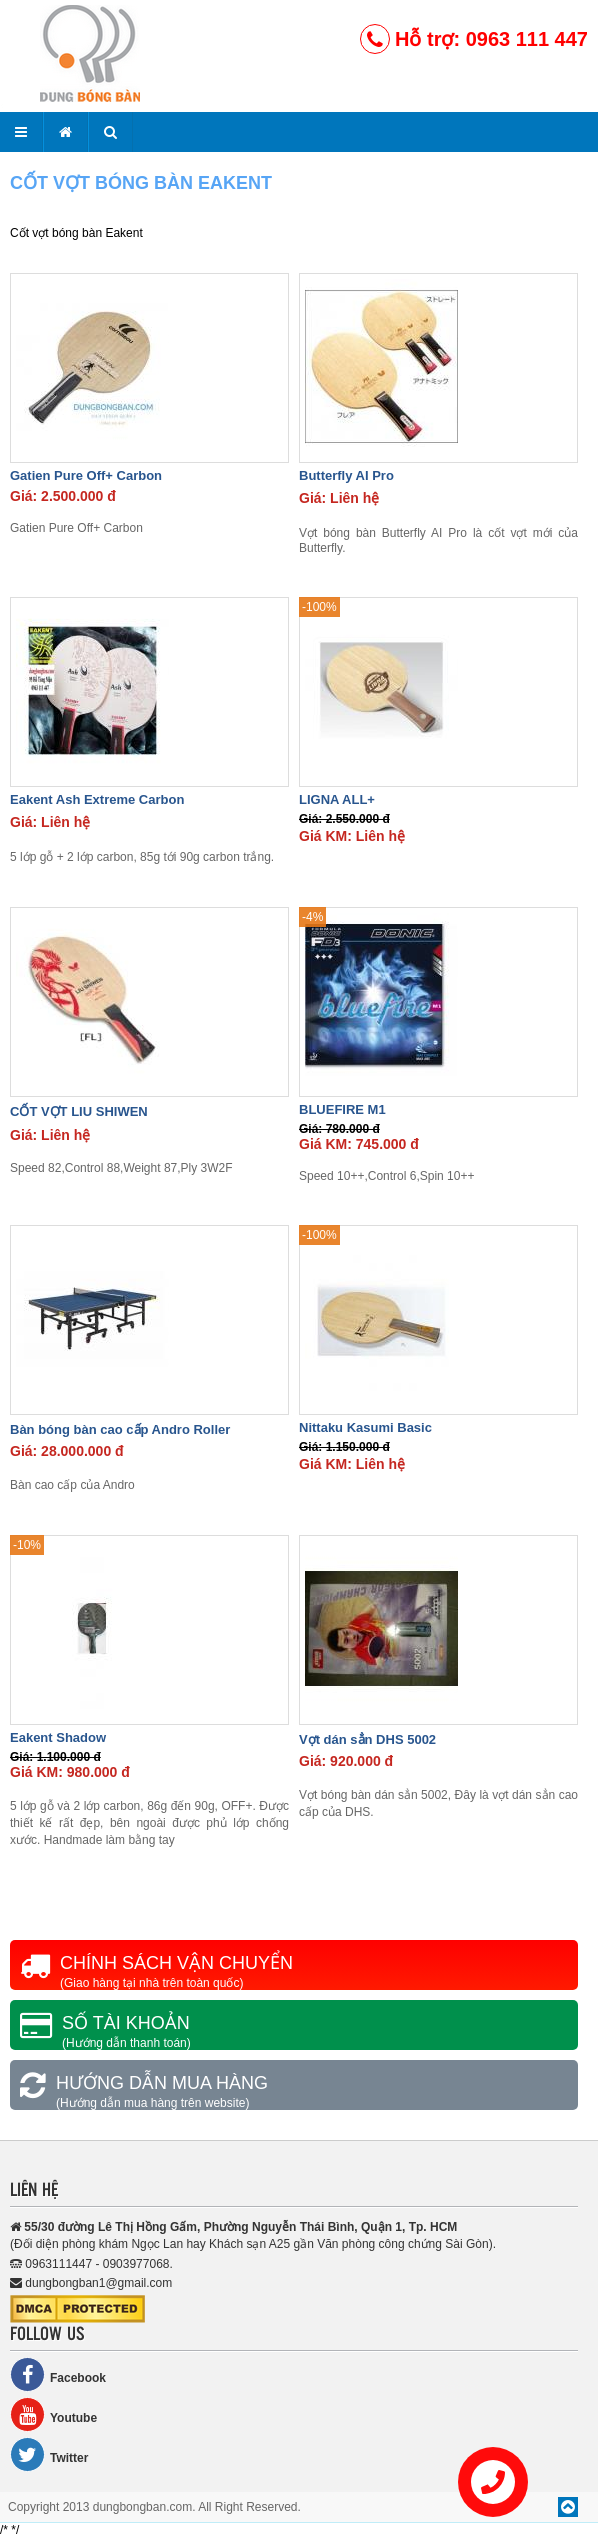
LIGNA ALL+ (337, 799)
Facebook (58, 2374)
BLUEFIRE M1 (342, 1109)
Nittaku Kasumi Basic (365, 1427)
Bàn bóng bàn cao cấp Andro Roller (120, 1429)
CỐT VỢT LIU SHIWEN (79, 1111)
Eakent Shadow (58, 1737)
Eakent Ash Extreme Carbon (97, 799)
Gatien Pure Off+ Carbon (86, 475)
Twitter (49, 2454)
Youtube (53, 2414)
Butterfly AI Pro (346, 475)
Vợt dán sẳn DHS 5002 (367, 1739)
